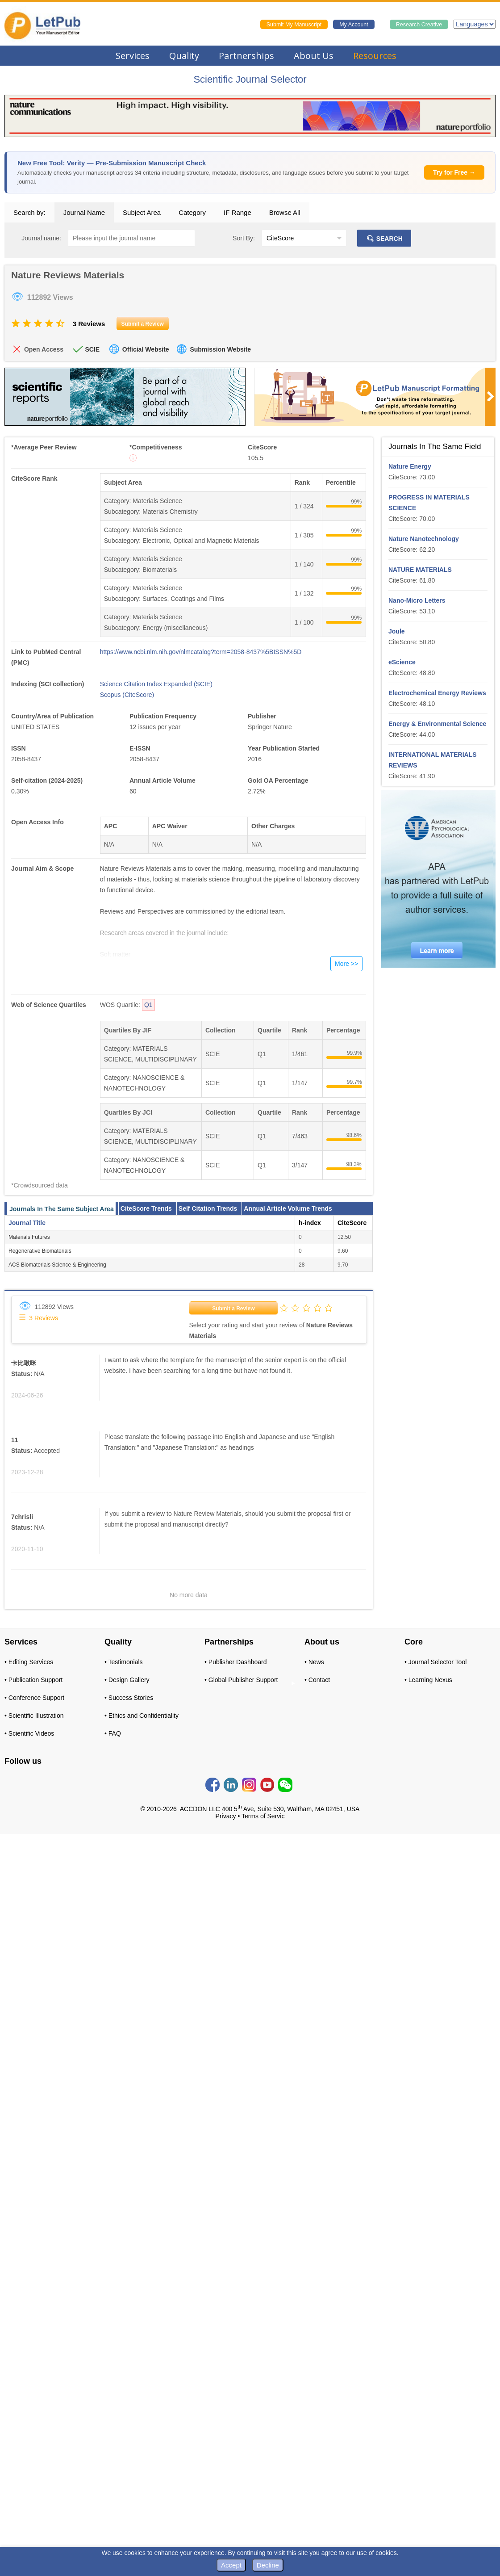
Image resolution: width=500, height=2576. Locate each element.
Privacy (226, 1816)
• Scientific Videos (29, 1733)
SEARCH (384, 238)
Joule (396, 631)
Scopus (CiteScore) (127, 694)
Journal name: (41, 238)
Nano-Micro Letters (417, 600)
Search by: (29, 212)
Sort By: (244, 238)
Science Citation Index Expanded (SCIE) (156, 684)
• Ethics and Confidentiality (141, 1715)
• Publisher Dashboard (235, 1662)
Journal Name (84, 212)
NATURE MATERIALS (420, 569)
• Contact (317, 1679)
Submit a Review (233, 1308)
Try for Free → (454, 172)
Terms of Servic (263, 1816)
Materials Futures (29, 1237)
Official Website (145, 349)
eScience (402, 662)
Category (192, 212)
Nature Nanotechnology (423, 538)
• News (314, 1662)
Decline (268, 2565)
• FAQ (112, 1733)
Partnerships (246, 56)
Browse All (284, 212)
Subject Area (142, 212)
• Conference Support (34, 1697)
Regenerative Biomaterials (39, 1251)
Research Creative (419, 24)
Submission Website (220, 349)
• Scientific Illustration (34, 1715)
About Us (313, 56)
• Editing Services (28, 1662)
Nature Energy (409, 466)
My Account (353, 24)
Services (133, 56)
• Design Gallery (127, 1679)
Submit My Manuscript (294, 24)
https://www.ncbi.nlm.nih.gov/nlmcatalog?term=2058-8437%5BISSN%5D (201, 651)
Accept (231, 2565)
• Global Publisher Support (241, 1679)
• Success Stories (128, 1697)
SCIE (92, 349)
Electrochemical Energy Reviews (437, 692)
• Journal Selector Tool (435, 1662)
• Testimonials (123, 1662)
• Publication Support (33, 1679)
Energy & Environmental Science (437, 723)
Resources (374, 56)
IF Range (237, 212)
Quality (184, 56)
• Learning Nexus (428, 1679)
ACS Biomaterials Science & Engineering (57, 1265)
